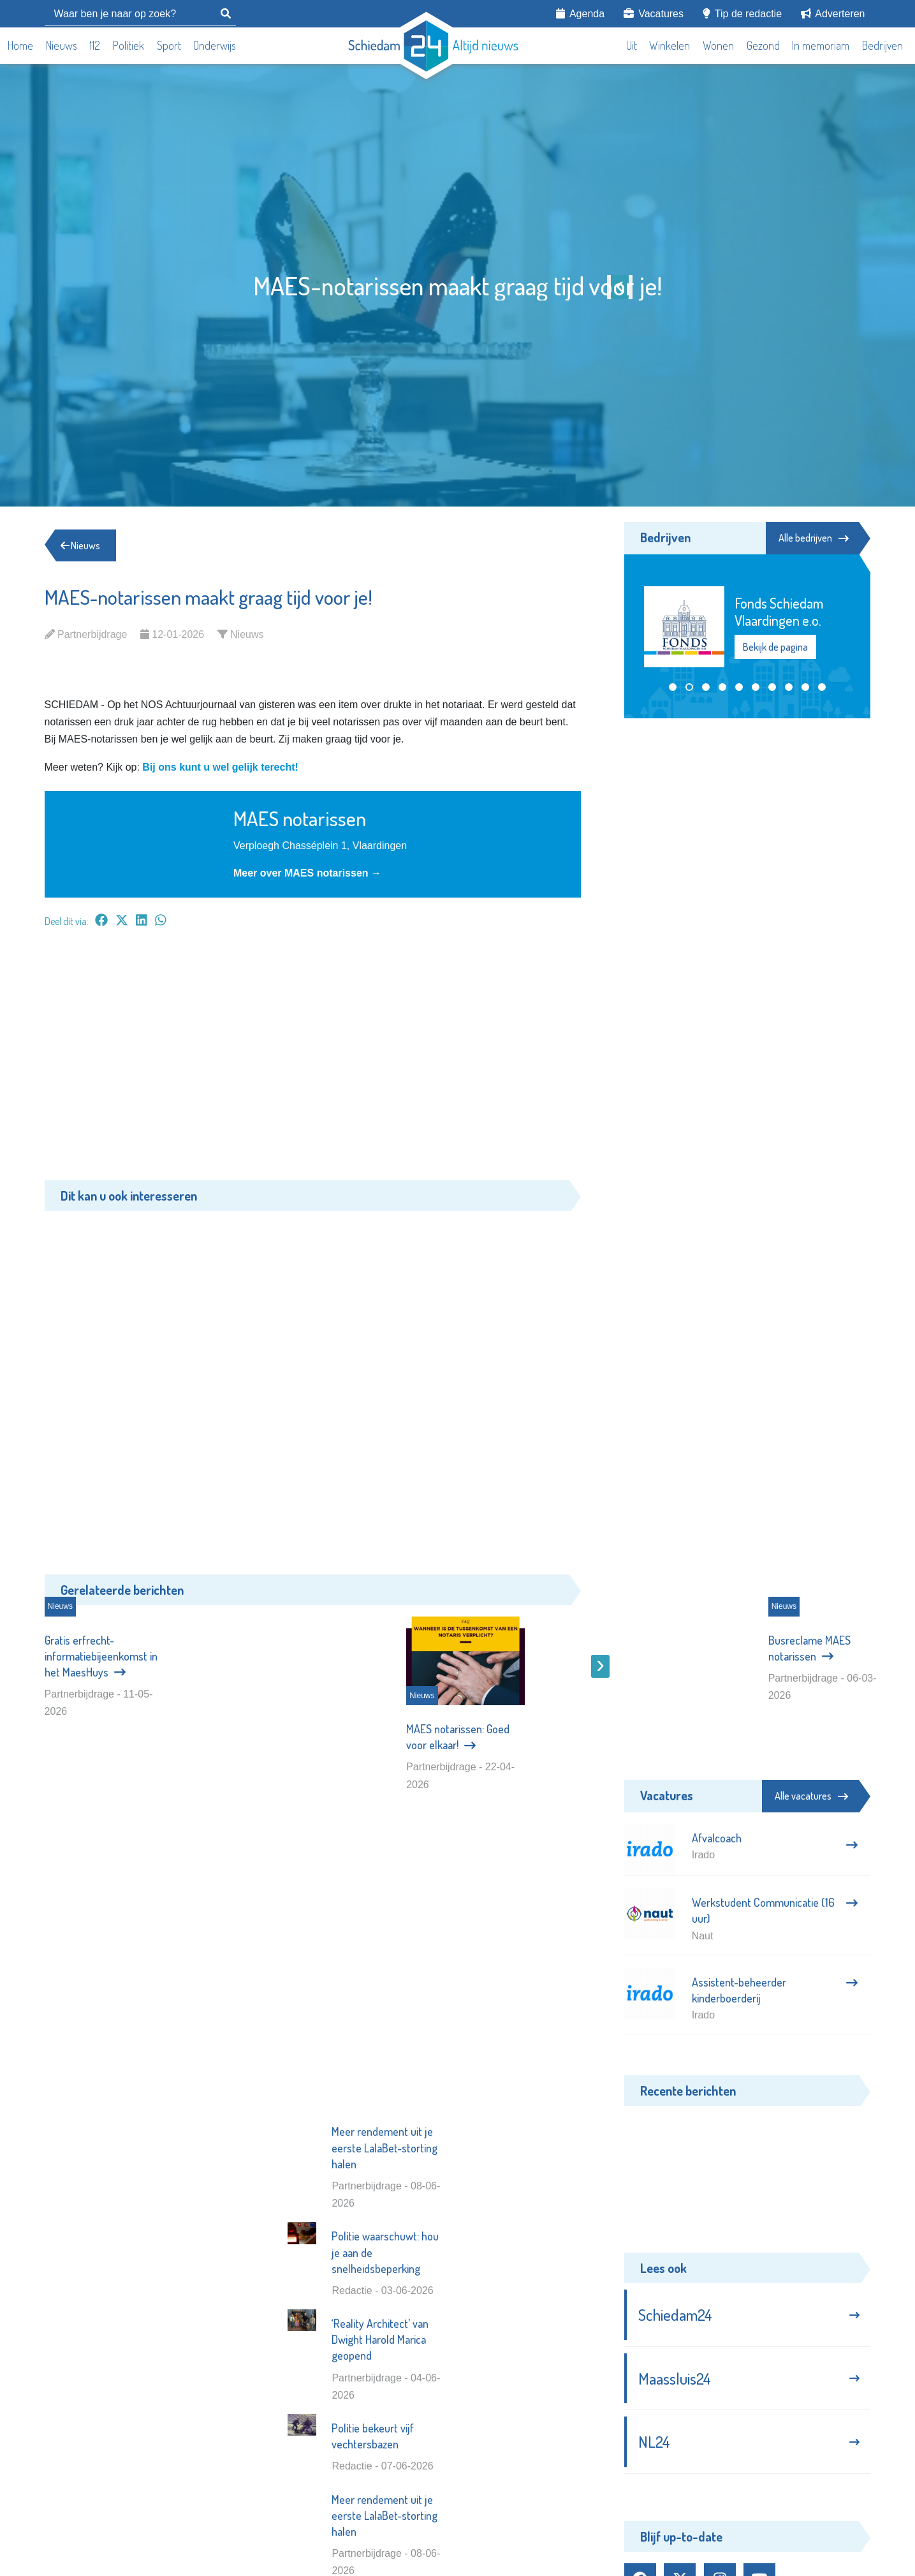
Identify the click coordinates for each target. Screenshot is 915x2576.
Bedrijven (882, 45)
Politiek (128, 45)
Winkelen (669, 45)
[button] (672, 687)
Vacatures (654, 13)
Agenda (580, 13)
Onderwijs (214, 45)
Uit (631, 45)
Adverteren (833, 13)
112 (94, 45)
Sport (169, 45)
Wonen (718, 45)
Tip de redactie (742, 13)
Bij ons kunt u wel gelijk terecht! (220, 767)
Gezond (763, 45)
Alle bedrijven (813, 537)
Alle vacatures (811, 1795)
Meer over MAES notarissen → (307, 873)
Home (20, 45)
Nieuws (61, 45)
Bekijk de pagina (775, 646)
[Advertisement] (313, 1060)
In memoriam (820, 45)
